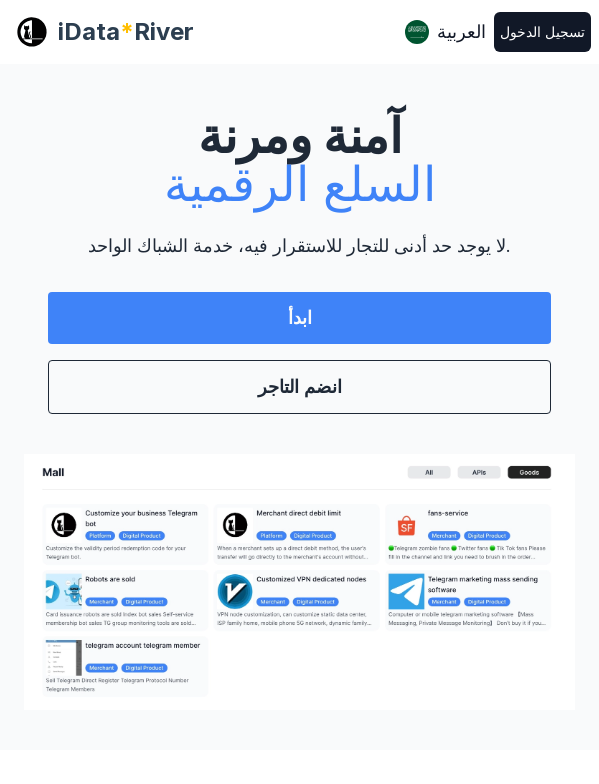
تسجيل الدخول (542, 31)
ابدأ (300, 317)
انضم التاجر (300, 386)
